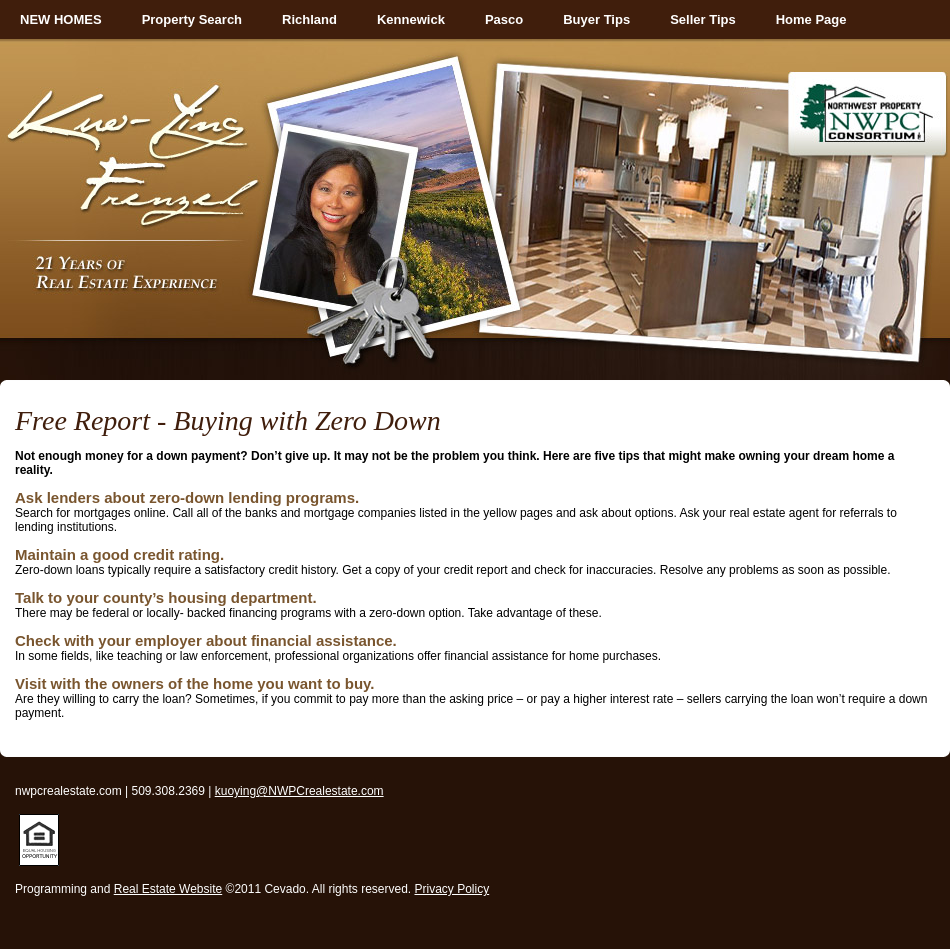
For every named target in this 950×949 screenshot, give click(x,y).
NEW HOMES (61, 19)
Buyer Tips (596, 19)
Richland (309, 19)
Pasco (504, 19)
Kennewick (411, 19)
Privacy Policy (452, 889)
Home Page (811, 19)
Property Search (192, 19)
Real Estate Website (168, 889)
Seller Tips (703, 19)
